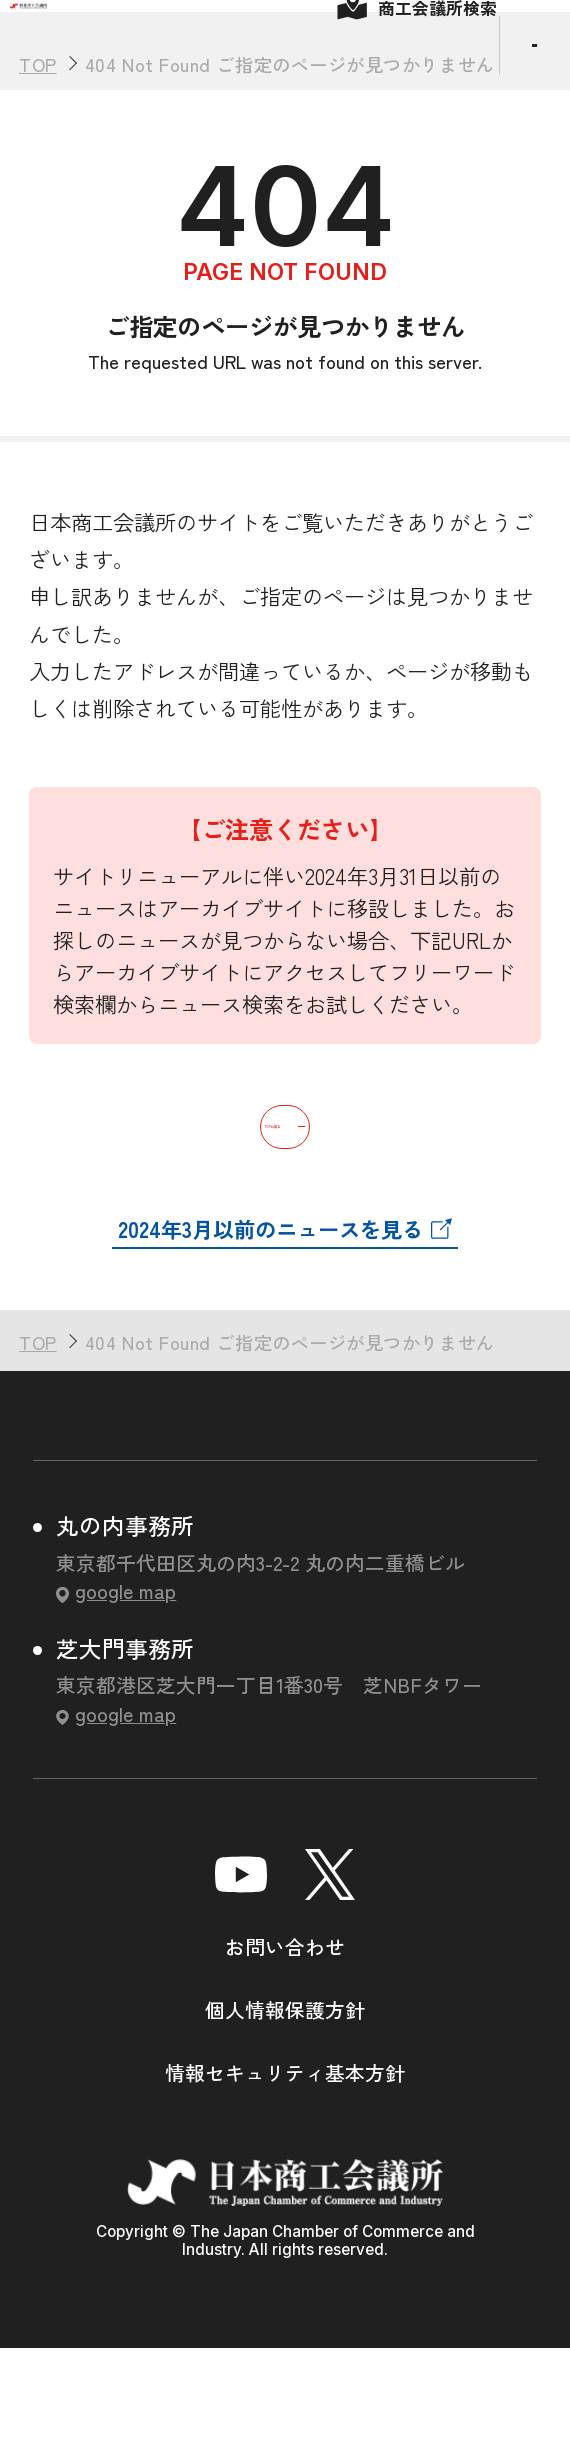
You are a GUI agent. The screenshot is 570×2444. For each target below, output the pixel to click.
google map (125, 1686)
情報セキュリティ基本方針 (285, 2167)
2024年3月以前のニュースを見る (270, 1323)
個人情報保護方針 (285, 2104)
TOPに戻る (284, 1209)
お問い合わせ (285, 2041)
